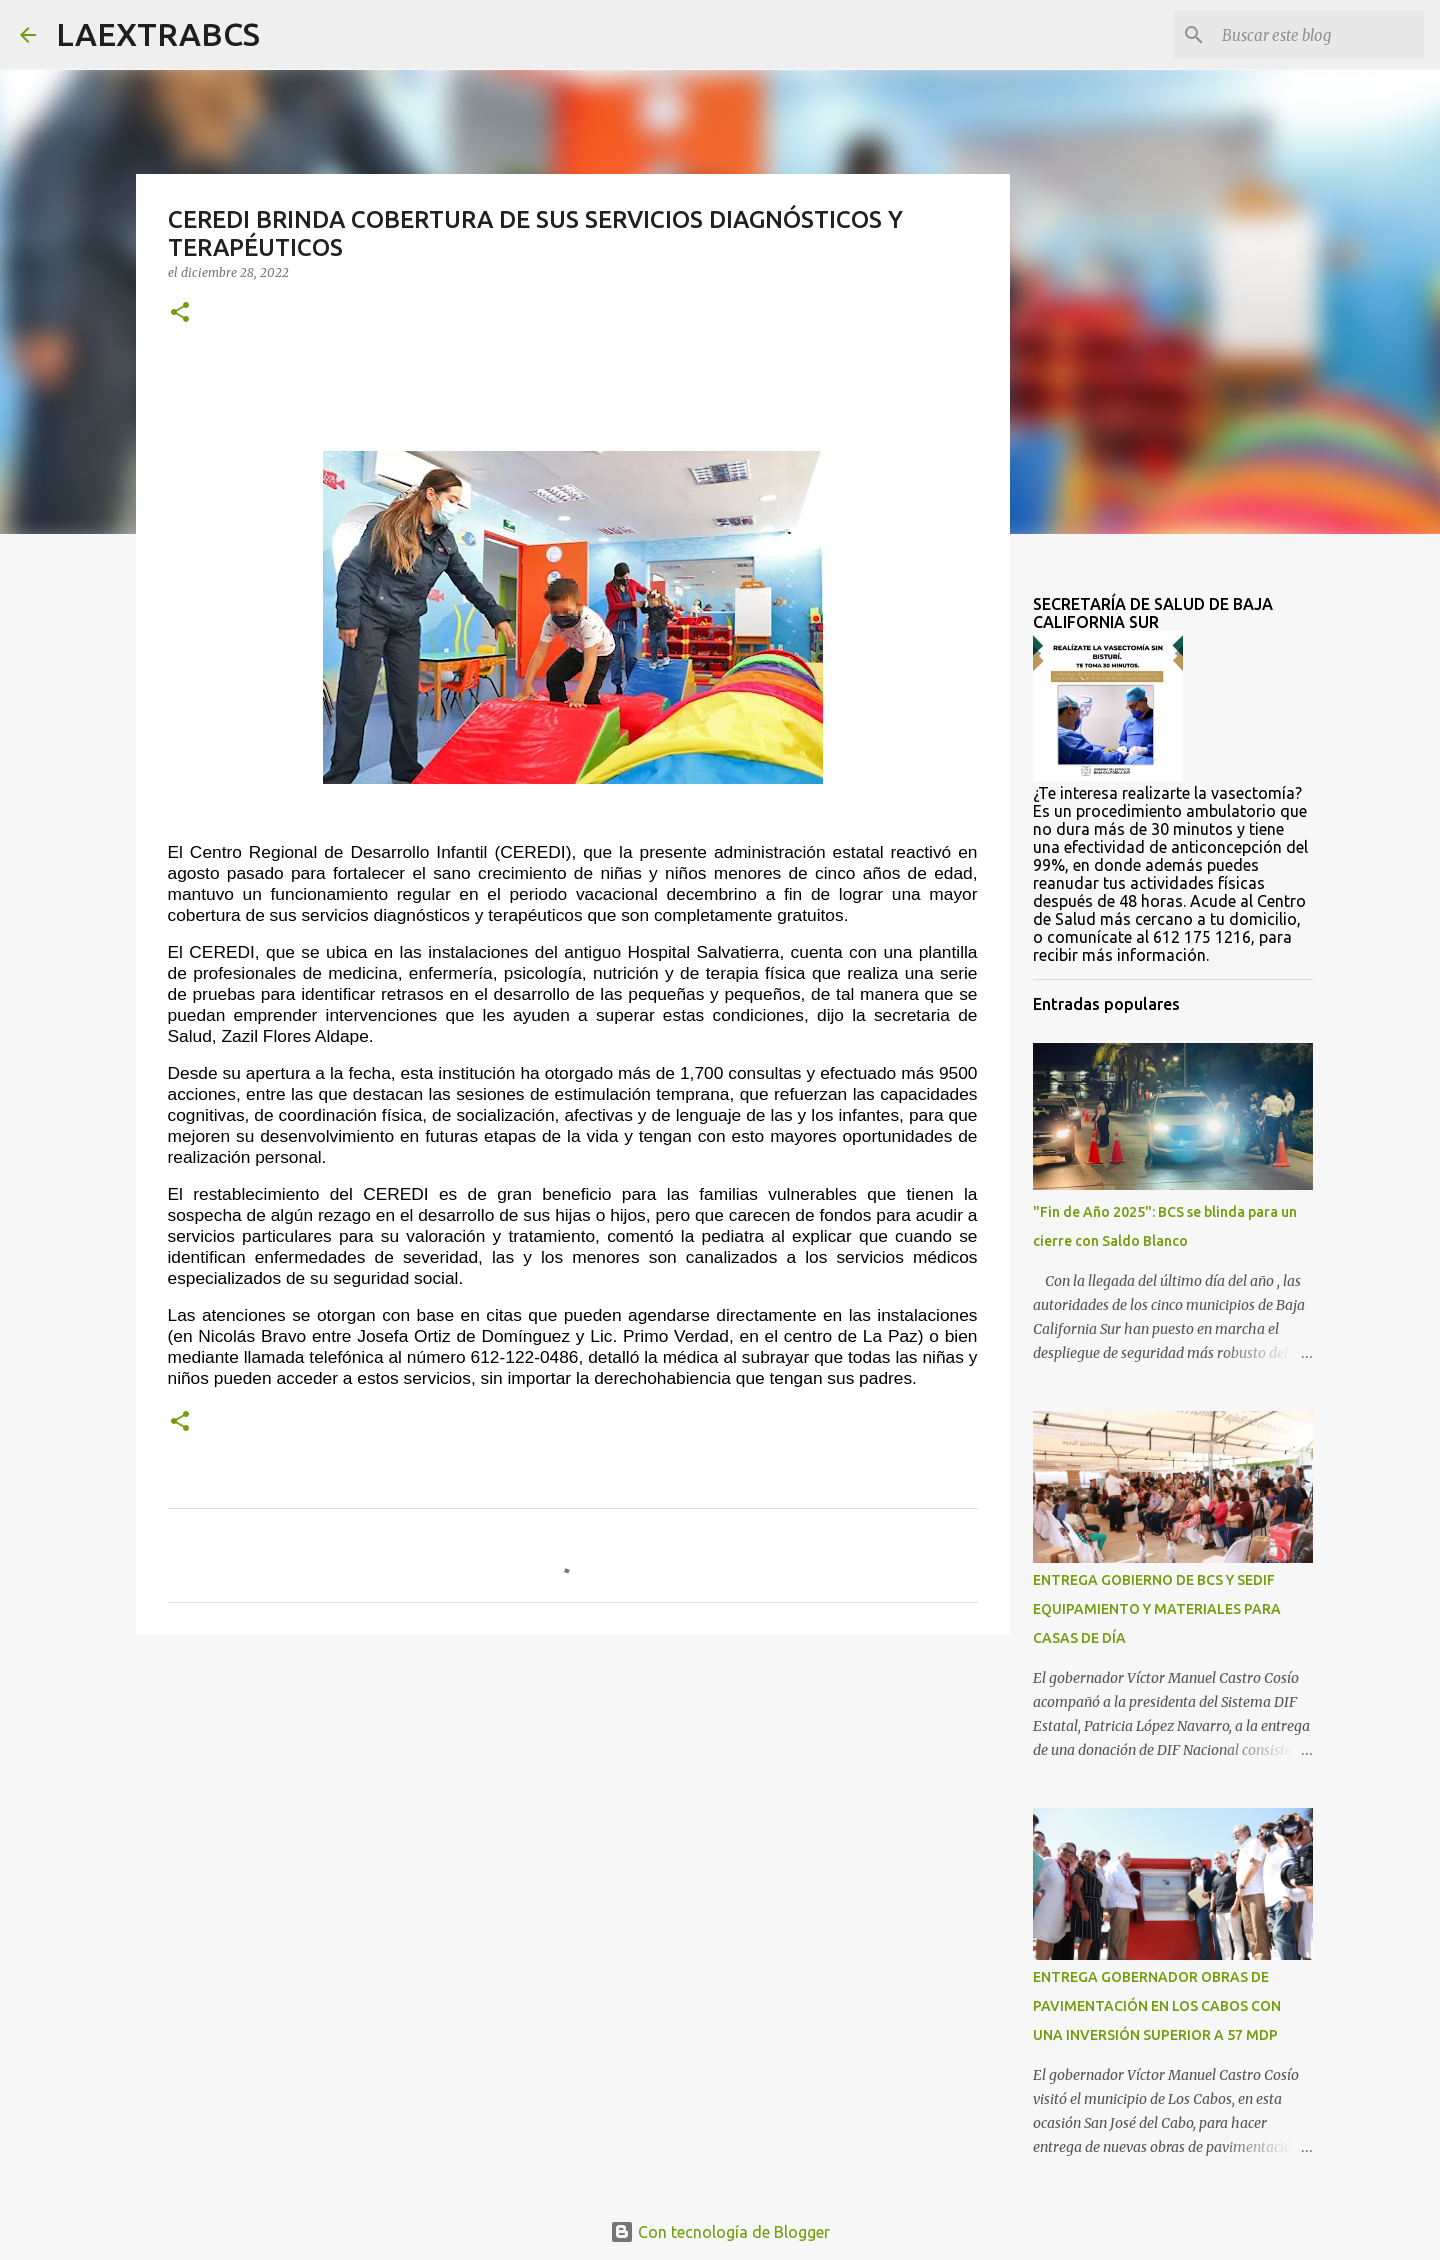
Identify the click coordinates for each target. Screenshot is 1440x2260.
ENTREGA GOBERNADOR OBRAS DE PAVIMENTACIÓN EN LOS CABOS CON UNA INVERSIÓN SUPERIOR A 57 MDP (1157, 2006)
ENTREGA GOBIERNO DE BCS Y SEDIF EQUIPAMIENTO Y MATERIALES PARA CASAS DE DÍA (1157, 1609)
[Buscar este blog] (1319, 35)
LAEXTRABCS (158, 34)
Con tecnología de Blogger (720, 2232)
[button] (180, 313)
